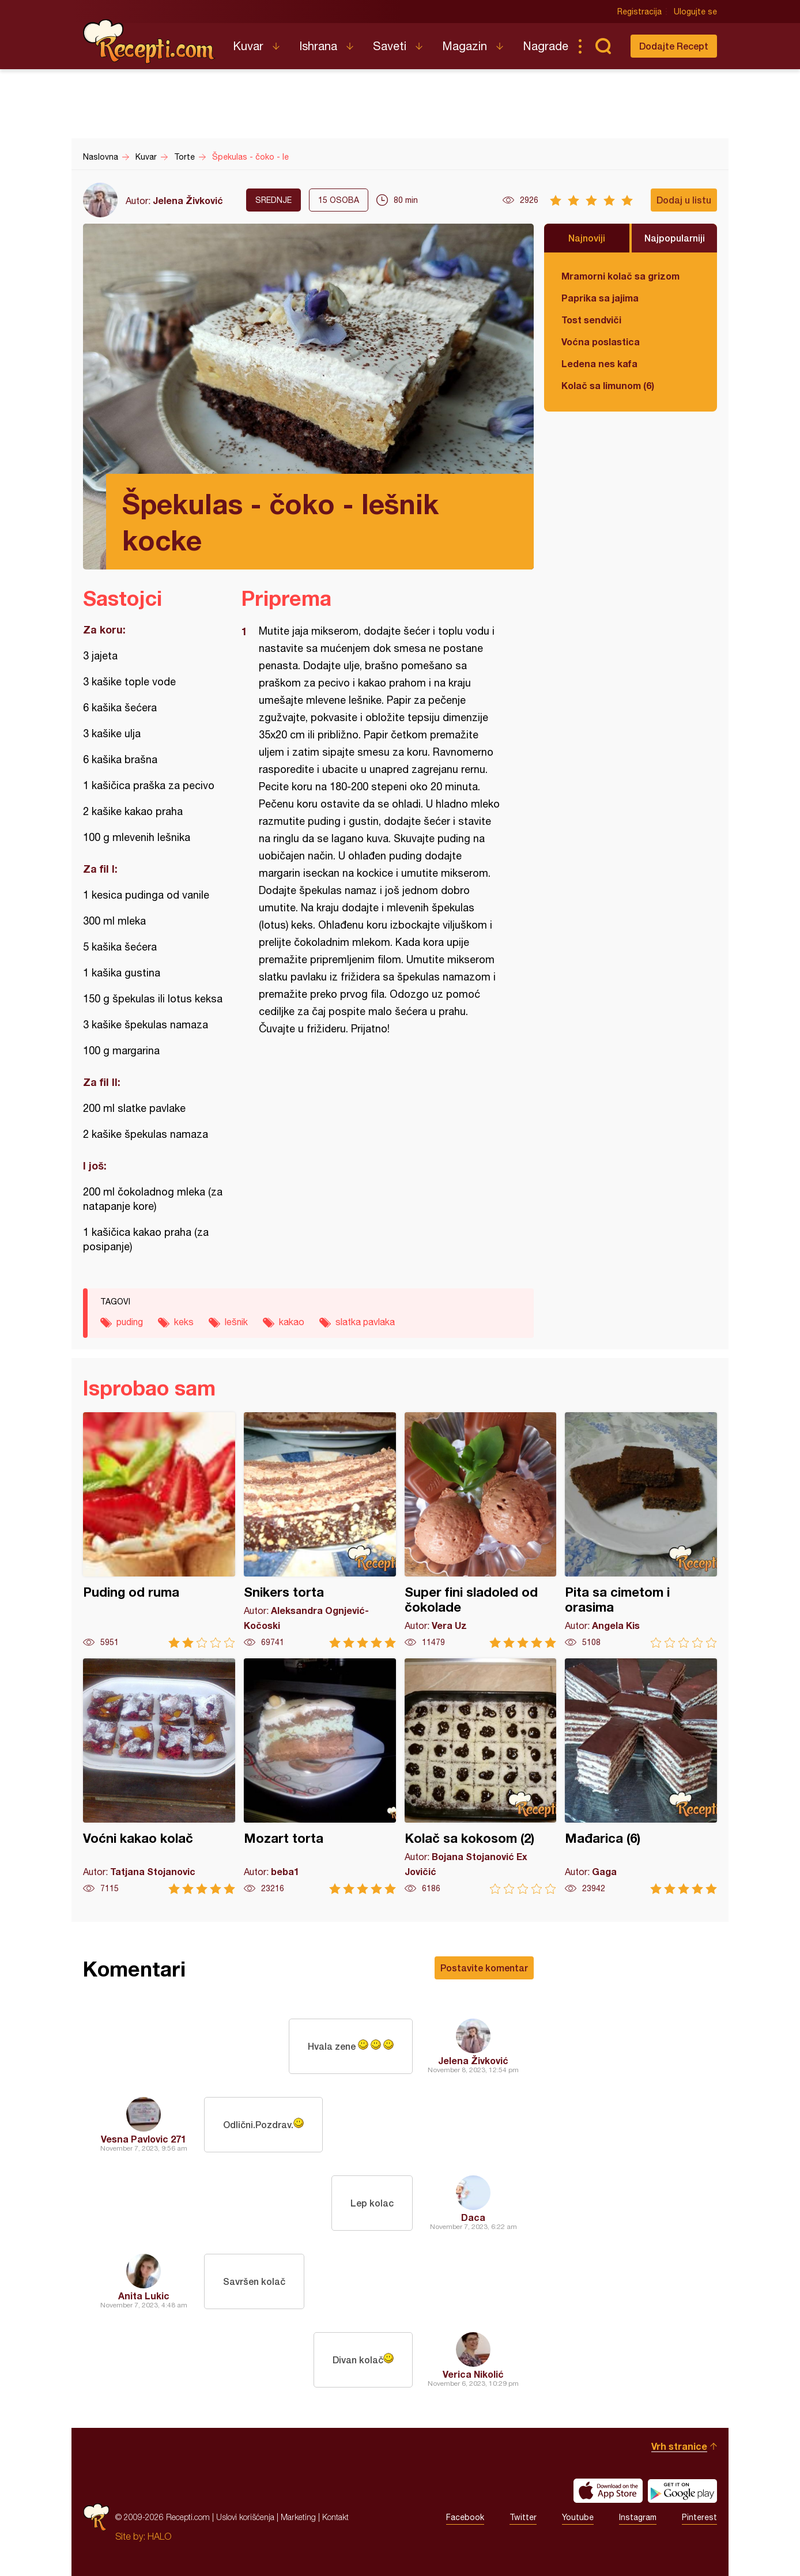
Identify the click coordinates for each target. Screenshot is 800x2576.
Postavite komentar (484, 1967)
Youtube (578, 2517)
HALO (159, 2536)
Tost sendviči (591, 319)
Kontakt (335, 2517)
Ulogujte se (695, 11)
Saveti (389, 45)
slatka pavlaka (365, 1322)
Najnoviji (586, 237)
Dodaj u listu (683, 199)
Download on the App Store (608, 2491)
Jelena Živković (188, 200)
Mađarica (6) (641, 1776)
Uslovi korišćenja (245, 2517)
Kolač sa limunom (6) (607, 385)
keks (184, 1322)
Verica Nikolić (473, 2373)
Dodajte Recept (673, 45)
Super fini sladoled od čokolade (481, 1530)
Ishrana (318, 45)
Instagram (637, 2517)
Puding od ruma (159, 1530)
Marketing (298, 2517)
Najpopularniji (674, 237)
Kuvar (248, 45)
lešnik (236, 1322)
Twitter (523, 2517)
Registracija (639, 11)
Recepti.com (149, 41)
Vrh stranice (679, 2446)
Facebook (465, 2517)
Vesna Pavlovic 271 (143, 2138)
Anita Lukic (143, 2295)
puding (129, 1322)
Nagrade (545, 45)
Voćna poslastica (600, 341)
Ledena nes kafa (599, 363)
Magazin (464, 45)
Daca (473, 2217)
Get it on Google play (682, 2491)
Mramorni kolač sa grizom (620, 275)
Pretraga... (603, 46)
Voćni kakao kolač (159, 1776)
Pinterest (699, 2517)
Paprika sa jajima (600, 297)
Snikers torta (320, 1530)
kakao (291, 1322)
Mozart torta (320, 1776)
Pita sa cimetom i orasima (641, 1530)
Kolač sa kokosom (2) (481, 1776)
